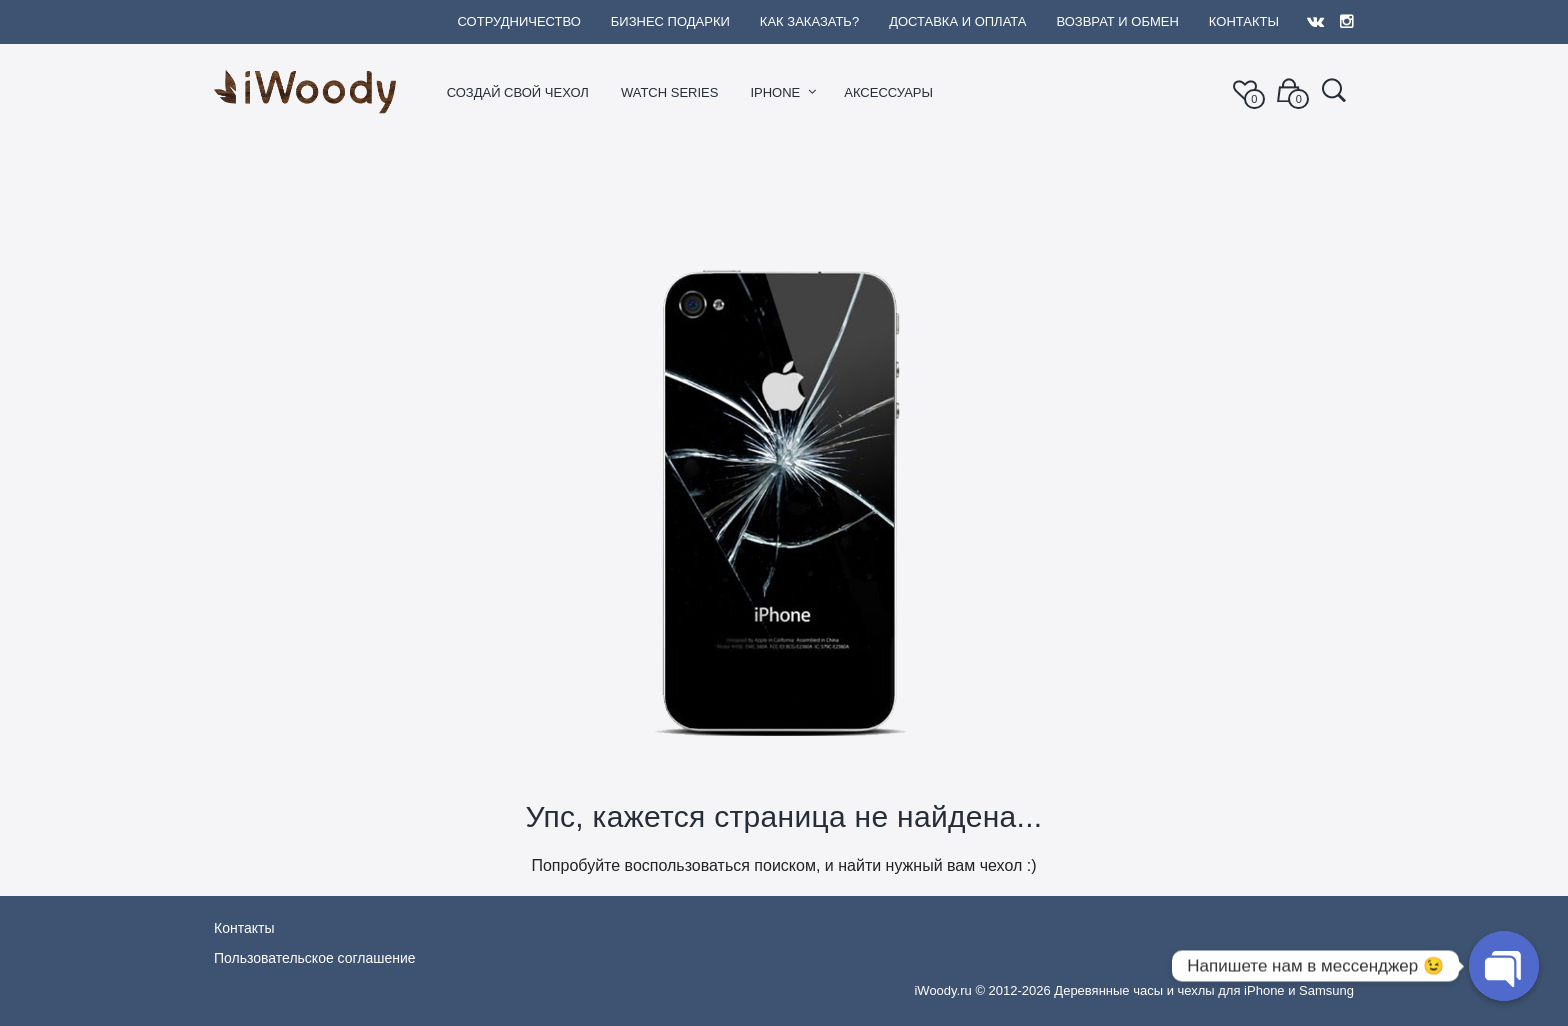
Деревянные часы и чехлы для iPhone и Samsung (1204, 990)
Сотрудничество (518, 21)
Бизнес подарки (670, 21)
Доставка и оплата (957, 21)
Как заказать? (809, 21)
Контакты (1244, 21)
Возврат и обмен (1117, 21)
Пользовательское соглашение (315, 958)
